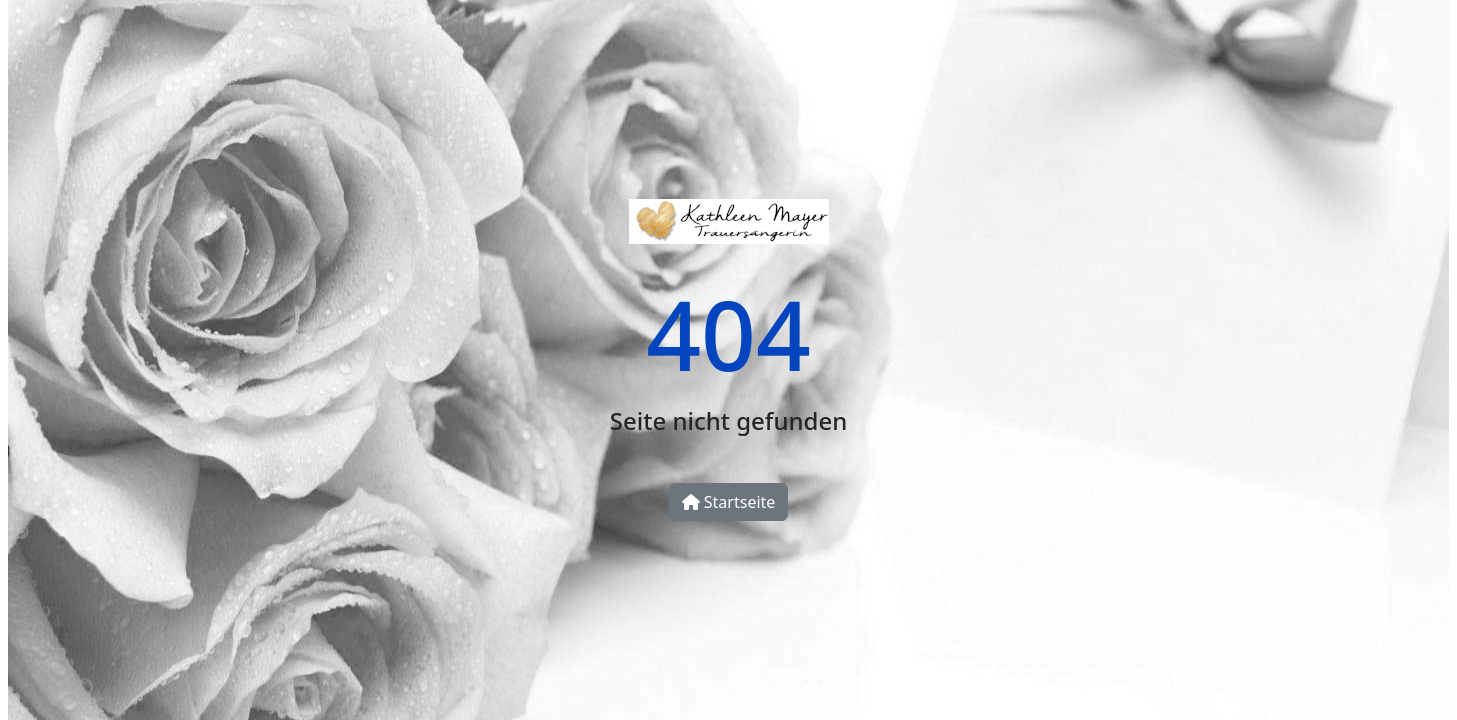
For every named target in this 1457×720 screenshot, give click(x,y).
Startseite (729, 502)
